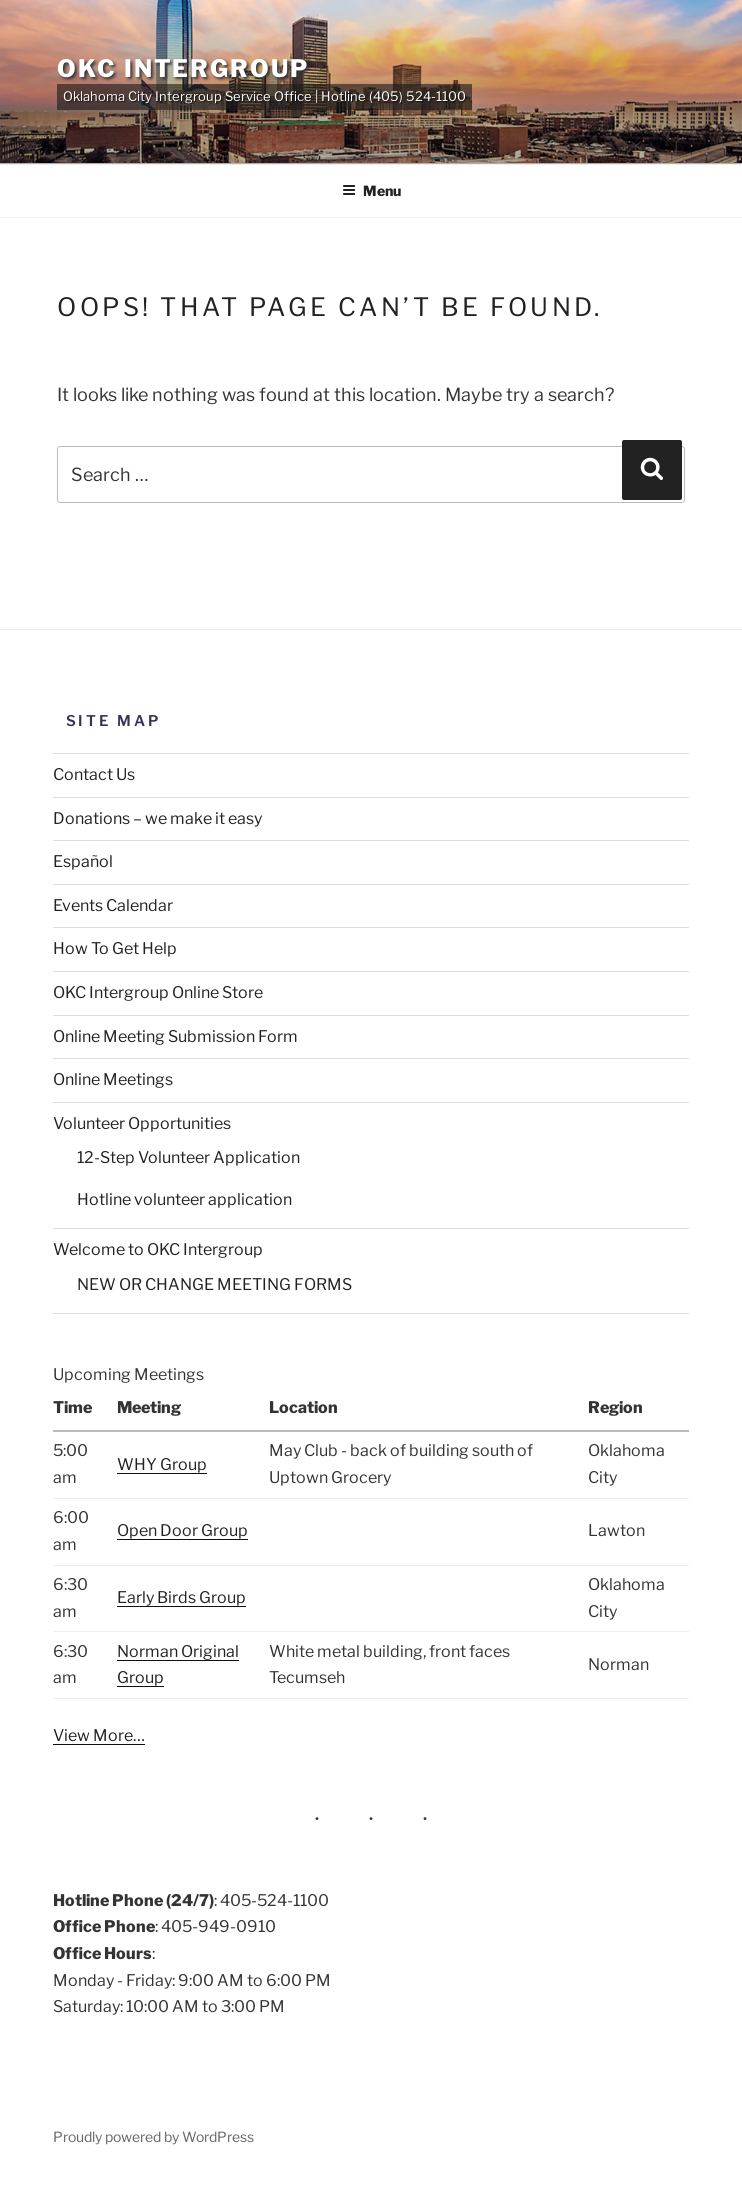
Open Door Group (182, 1530)
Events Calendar (113, 905)
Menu (371, 190)
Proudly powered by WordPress (153, 2136)
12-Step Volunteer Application (188, 1157)
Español (83, 861)
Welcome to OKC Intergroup (158, 1249)
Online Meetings (113, 1079)
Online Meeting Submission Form (175, 1036)
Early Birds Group (181, 1597)
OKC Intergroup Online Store (158, 992)
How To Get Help (115, 948)
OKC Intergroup (183, 68)
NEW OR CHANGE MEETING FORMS (214, 1284)
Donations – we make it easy (157, 818)
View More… (99, 1735)
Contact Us (94, 774)
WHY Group (162, 1464)
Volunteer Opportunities (142, 1123)
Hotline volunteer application (184, 1199)
